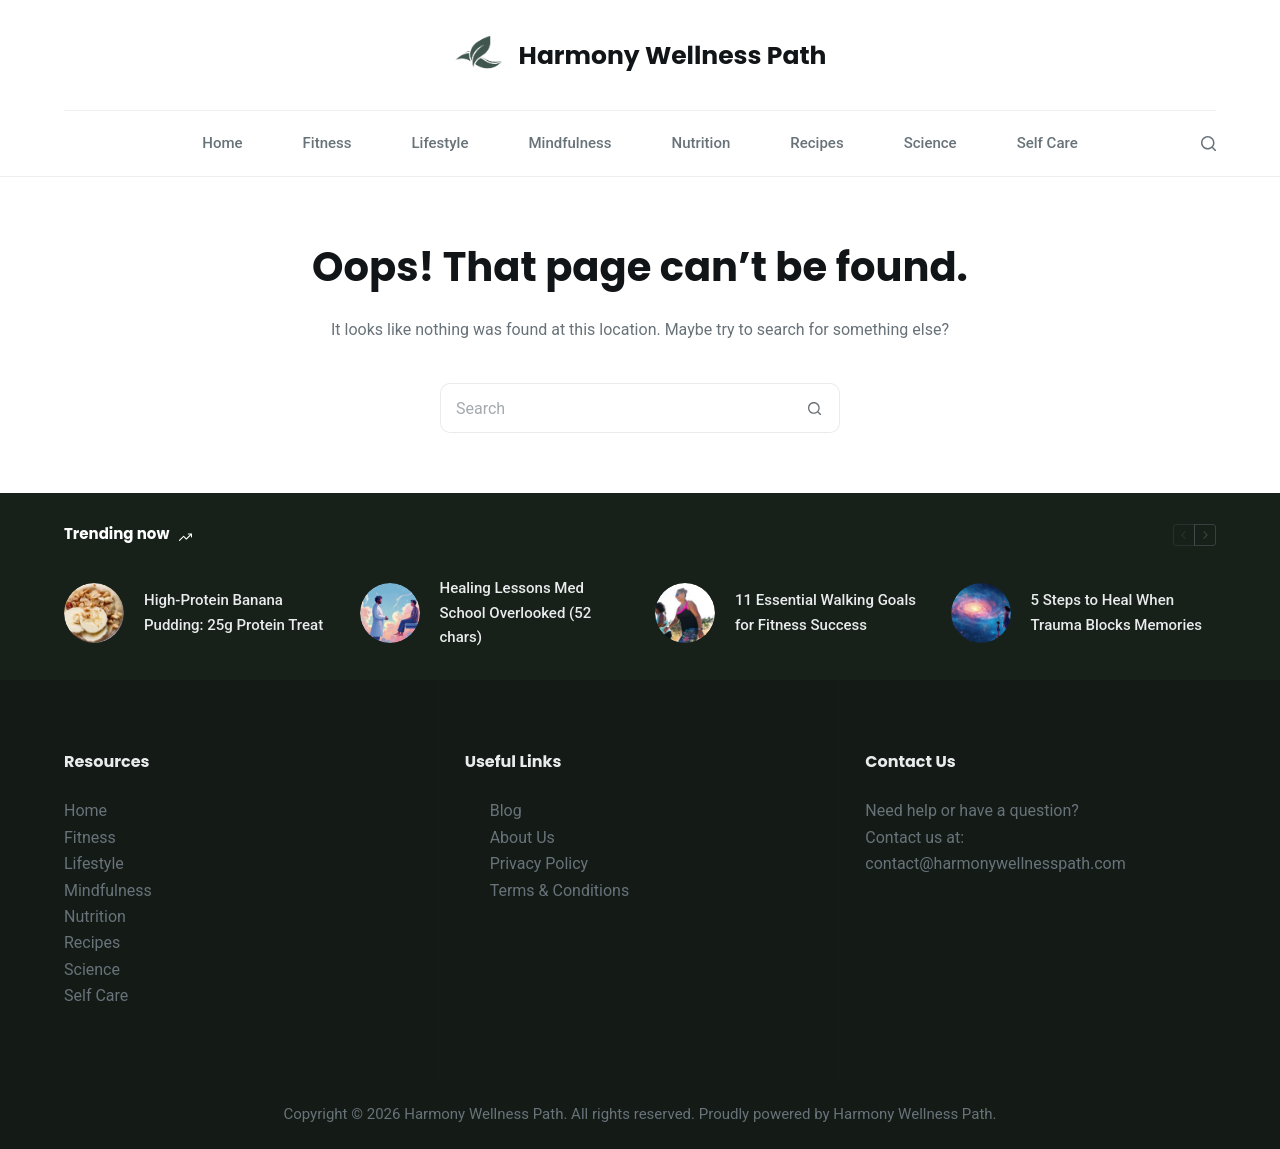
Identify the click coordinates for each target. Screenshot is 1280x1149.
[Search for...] (615, 408)
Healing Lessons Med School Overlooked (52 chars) (516, 613)
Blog (506, 810)
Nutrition (701, 143)
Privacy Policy (539, 863)
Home (222, 143)
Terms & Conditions (560, 890)
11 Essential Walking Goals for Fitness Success (825, 612)
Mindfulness (569, 143)
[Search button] (815, 408)
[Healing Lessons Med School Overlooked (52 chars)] (390, 613)
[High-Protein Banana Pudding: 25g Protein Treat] (94, 613)
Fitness (327, 143)
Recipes (816, 143)
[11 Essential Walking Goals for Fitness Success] (685, 613)
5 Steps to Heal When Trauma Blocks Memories (1116, 612)
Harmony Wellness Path (673, 55)
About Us (522, 837)
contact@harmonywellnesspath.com (995, 863)
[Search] (1208, 143)
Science (930, 143)
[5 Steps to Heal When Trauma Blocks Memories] (981, 613)
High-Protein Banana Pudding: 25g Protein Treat (233, 612)
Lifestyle (439, 143)
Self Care (1047, 143)
